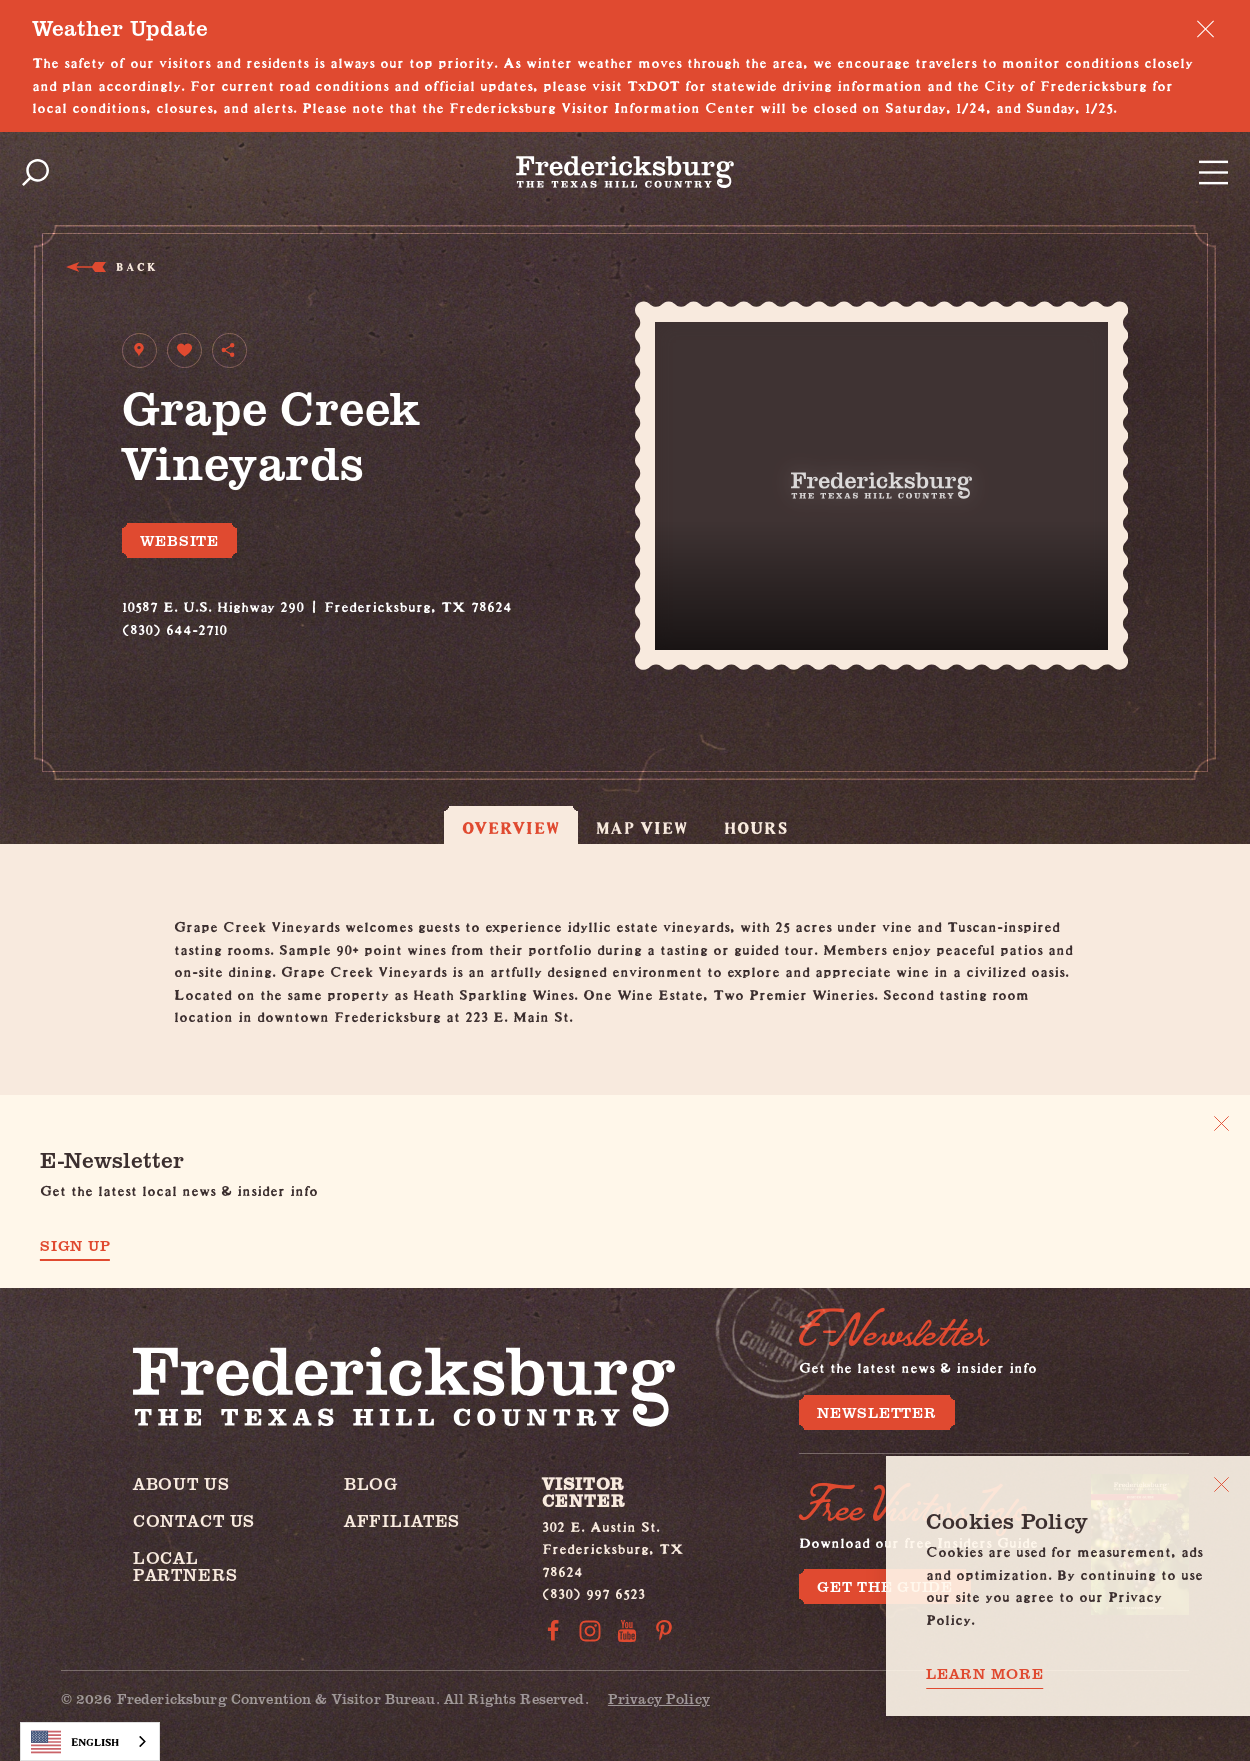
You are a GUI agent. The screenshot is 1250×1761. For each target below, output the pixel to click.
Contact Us (194, 1520)
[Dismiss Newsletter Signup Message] (1221, 1123)
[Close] (1221, 1484)
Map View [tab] (642, 827)
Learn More (985, 1673)
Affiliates (402, 1520)
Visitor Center (583, 1492)
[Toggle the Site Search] (35, 172)
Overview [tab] (511, 827)
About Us (181, 1483)
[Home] (625, 172)
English (75, 1742)
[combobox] (90, 1741)
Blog (371, 1483)
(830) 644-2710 (174, 626)
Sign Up (75, 1245)
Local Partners (185, 1566)
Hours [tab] (756, 827)
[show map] (139, 350)
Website (179, 540)
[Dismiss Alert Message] (1205, 28)
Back (135, 266)
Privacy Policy (659, 1698)
